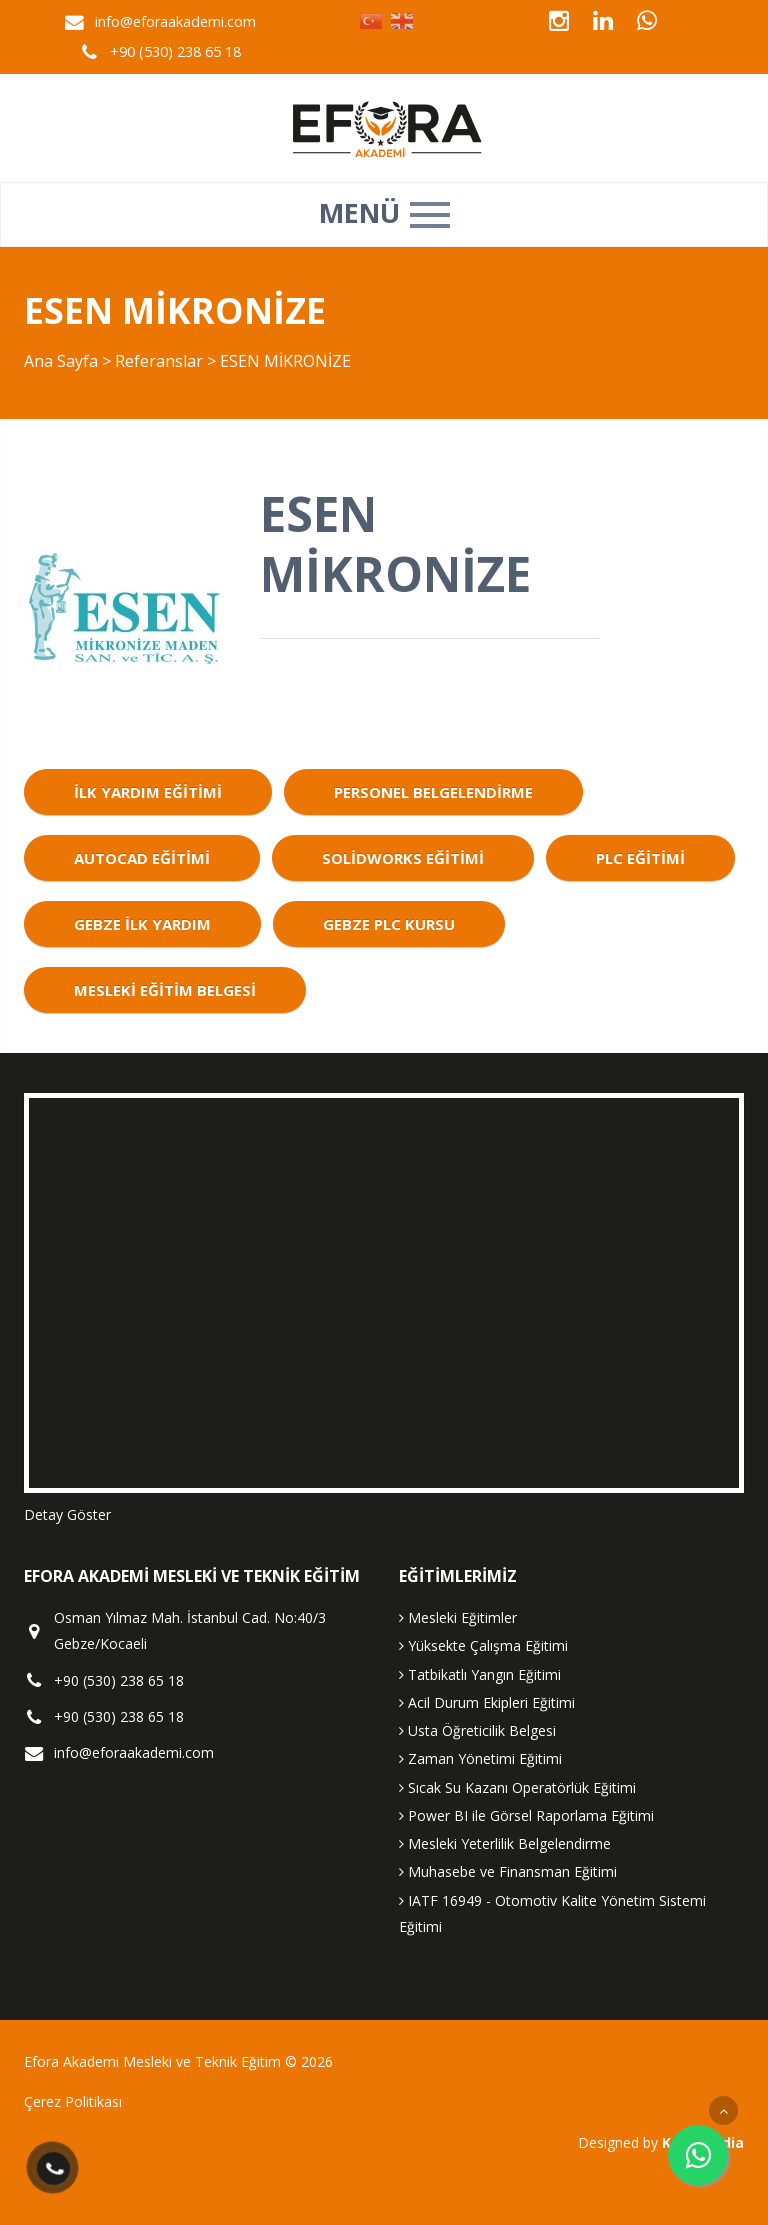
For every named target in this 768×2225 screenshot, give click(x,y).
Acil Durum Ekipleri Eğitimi (487, 1702)
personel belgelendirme (433, 792)
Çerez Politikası (73, 2101)
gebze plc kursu (389, 924)
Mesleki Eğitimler (458, 1617)
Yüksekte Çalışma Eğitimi (483, 1645)
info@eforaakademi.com (175, 21)
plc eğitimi (640, 858)
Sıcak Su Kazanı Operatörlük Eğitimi (517, 1787)
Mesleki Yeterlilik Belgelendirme (505, 1843)
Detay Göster (67, 1514)
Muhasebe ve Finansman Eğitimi (508, 1871)
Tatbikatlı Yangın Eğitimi (480, 1674)
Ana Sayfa (61, 361)
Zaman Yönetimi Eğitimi (480, 1758)
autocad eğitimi (142, 858)
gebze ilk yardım (142, 924)
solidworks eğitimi (403, 858)
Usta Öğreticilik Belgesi (477, 1730)
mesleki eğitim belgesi (165, 990)
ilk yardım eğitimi (148, 792)
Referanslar (159, 361)
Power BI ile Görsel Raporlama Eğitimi (526, 1815)
